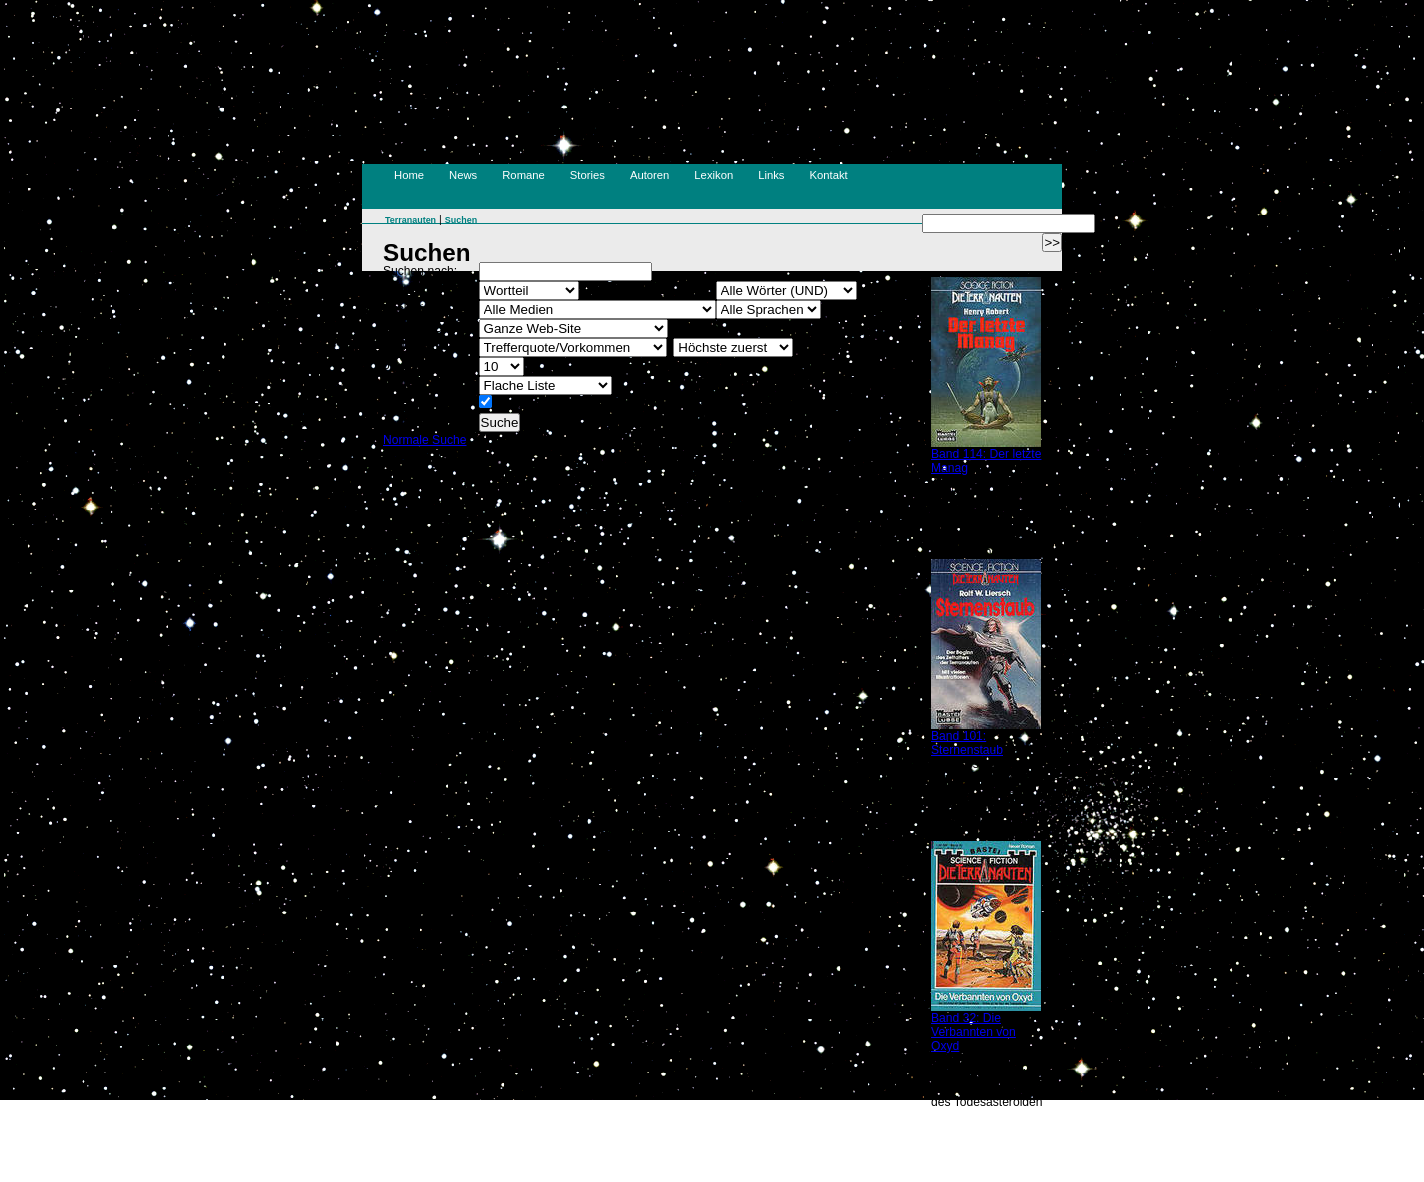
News (463, 175)
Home (409, 175)
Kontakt (829, 175)
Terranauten (410, 220)
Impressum (623, 1144)
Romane (523, 175)
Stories (587, 175)
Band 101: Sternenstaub (967, 743)
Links (771, 175)
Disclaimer (748, 1144)
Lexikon (713, 175)
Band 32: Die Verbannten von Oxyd (973, 1032)
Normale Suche (424, 440)
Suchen (461, 220)
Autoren (649, 175)
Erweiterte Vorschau (549, 404)
